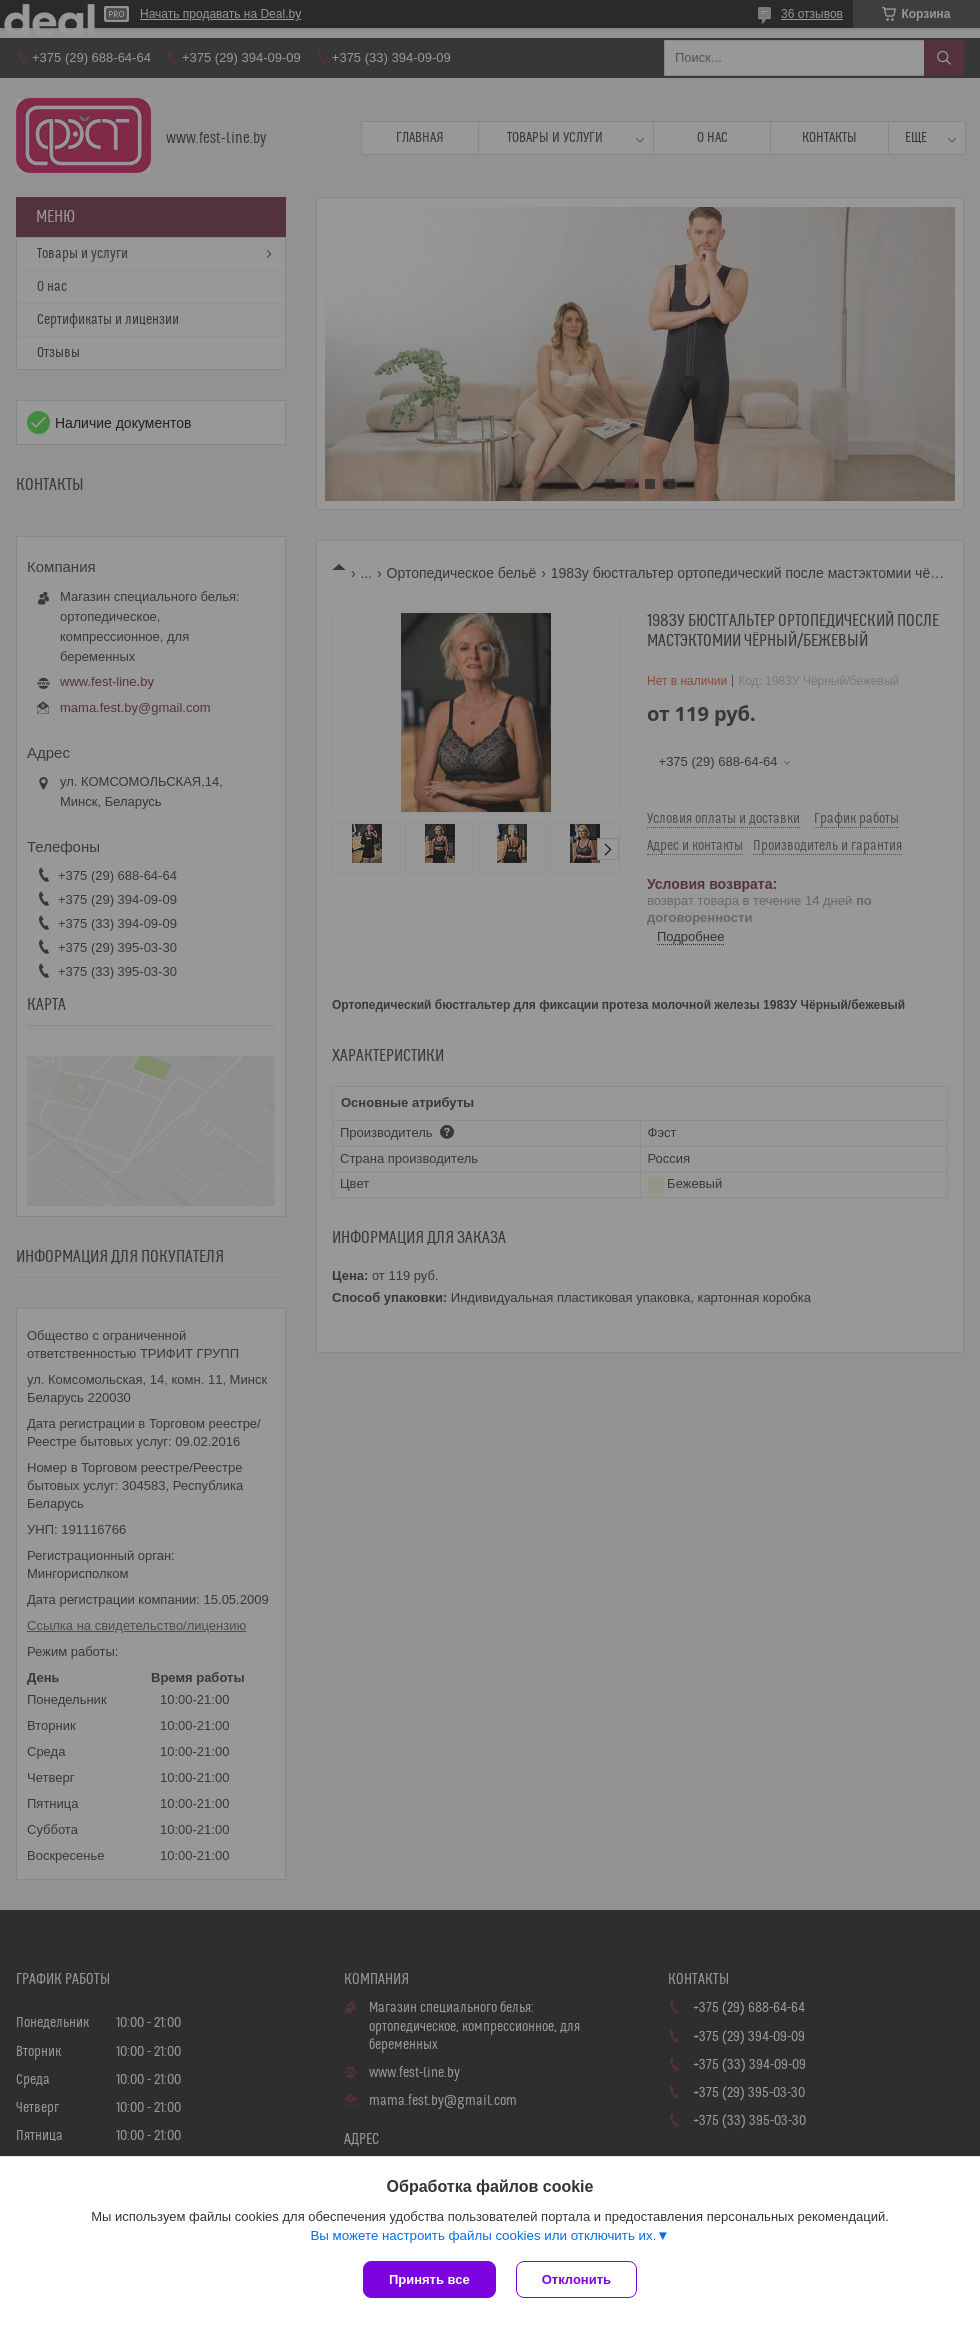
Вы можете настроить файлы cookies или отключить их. (483, 2235)
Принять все (429, 2279)
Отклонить (576, 2279)
